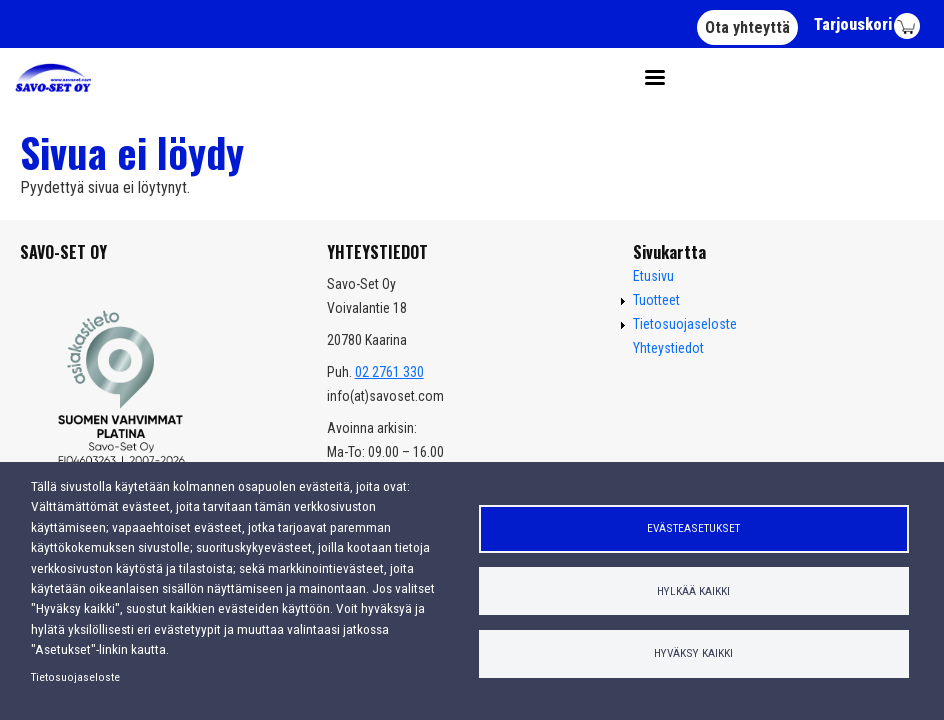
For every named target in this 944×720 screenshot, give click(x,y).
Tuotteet (656, 300)
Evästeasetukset (693, 528)
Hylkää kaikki (693, 591)
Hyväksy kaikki (693, 653)
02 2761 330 (389, 372)
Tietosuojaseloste (75, 677)
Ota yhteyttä (747, 27)
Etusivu (653, 276)
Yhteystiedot (668, 348)
